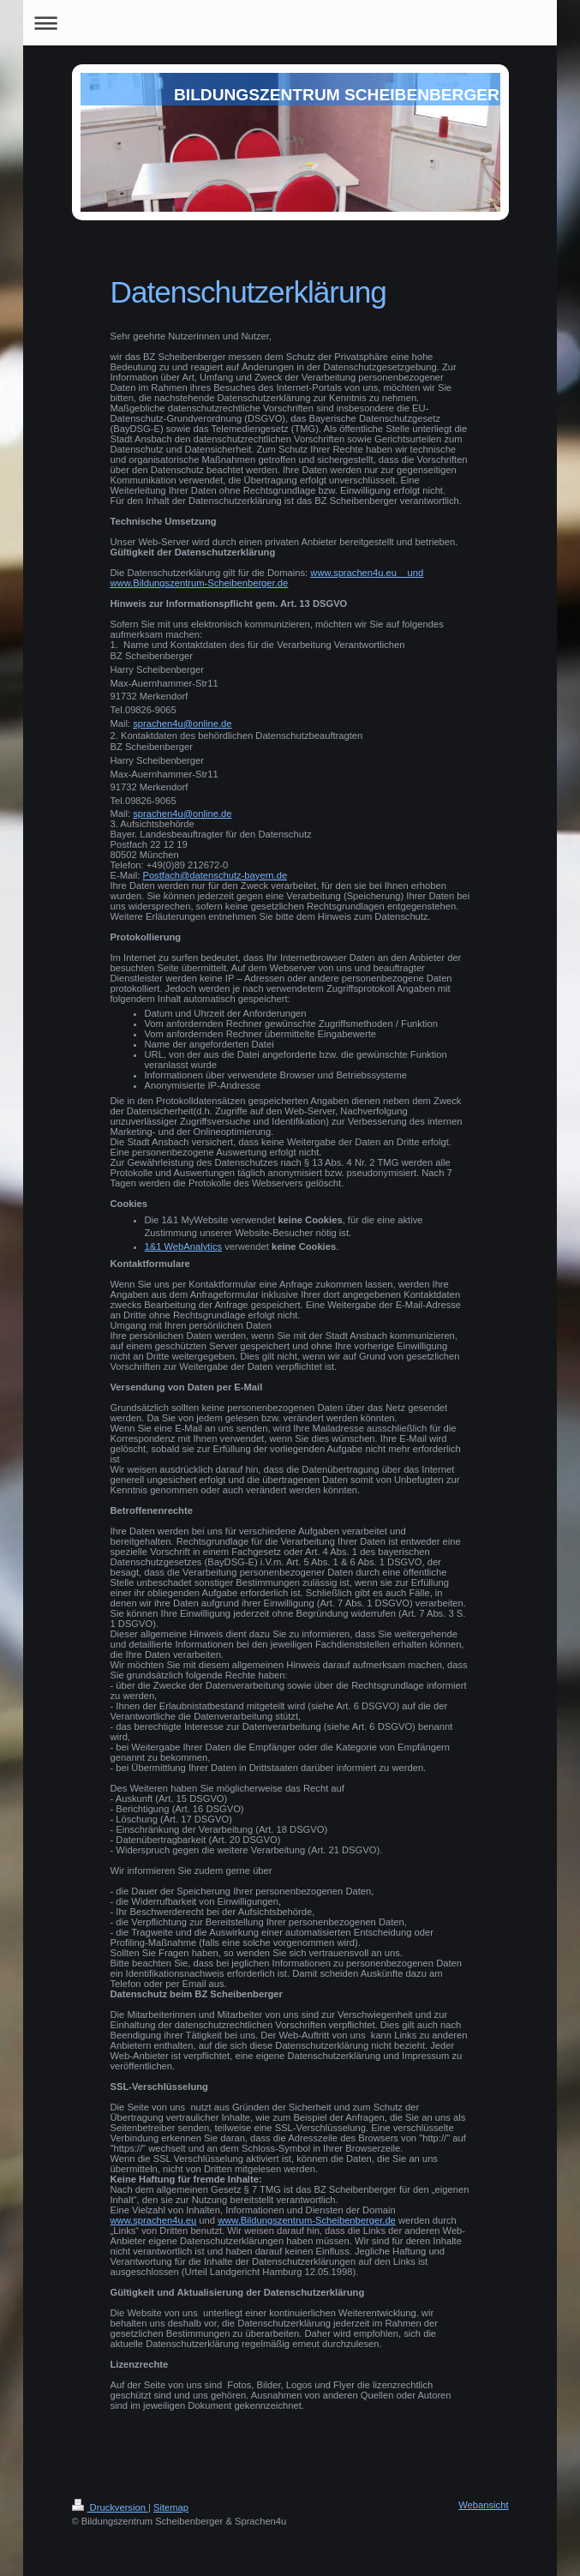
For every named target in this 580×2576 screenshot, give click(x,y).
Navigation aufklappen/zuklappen (290, 22)
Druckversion (110, 2507)
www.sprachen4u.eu (154, 2220)
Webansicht (483, 2505)
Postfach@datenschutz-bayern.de (214, 875)
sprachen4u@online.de (182, 723)
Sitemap (170, 2507)
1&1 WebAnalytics (184, 1246)
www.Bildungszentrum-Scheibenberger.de (307, 2220)
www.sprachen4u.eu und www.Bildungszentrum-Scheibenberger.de (267, 577)
